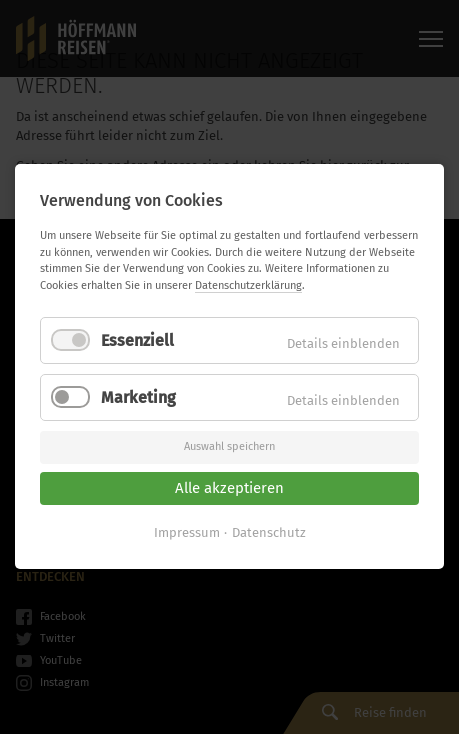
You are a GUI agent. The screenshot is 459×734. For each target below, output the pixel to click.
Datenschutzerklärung (248, 285)
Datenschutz (269, 533)
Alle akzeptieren (229, 488)
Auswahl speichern (229, 447)
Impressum (187, 533)
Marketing (138, 398)
